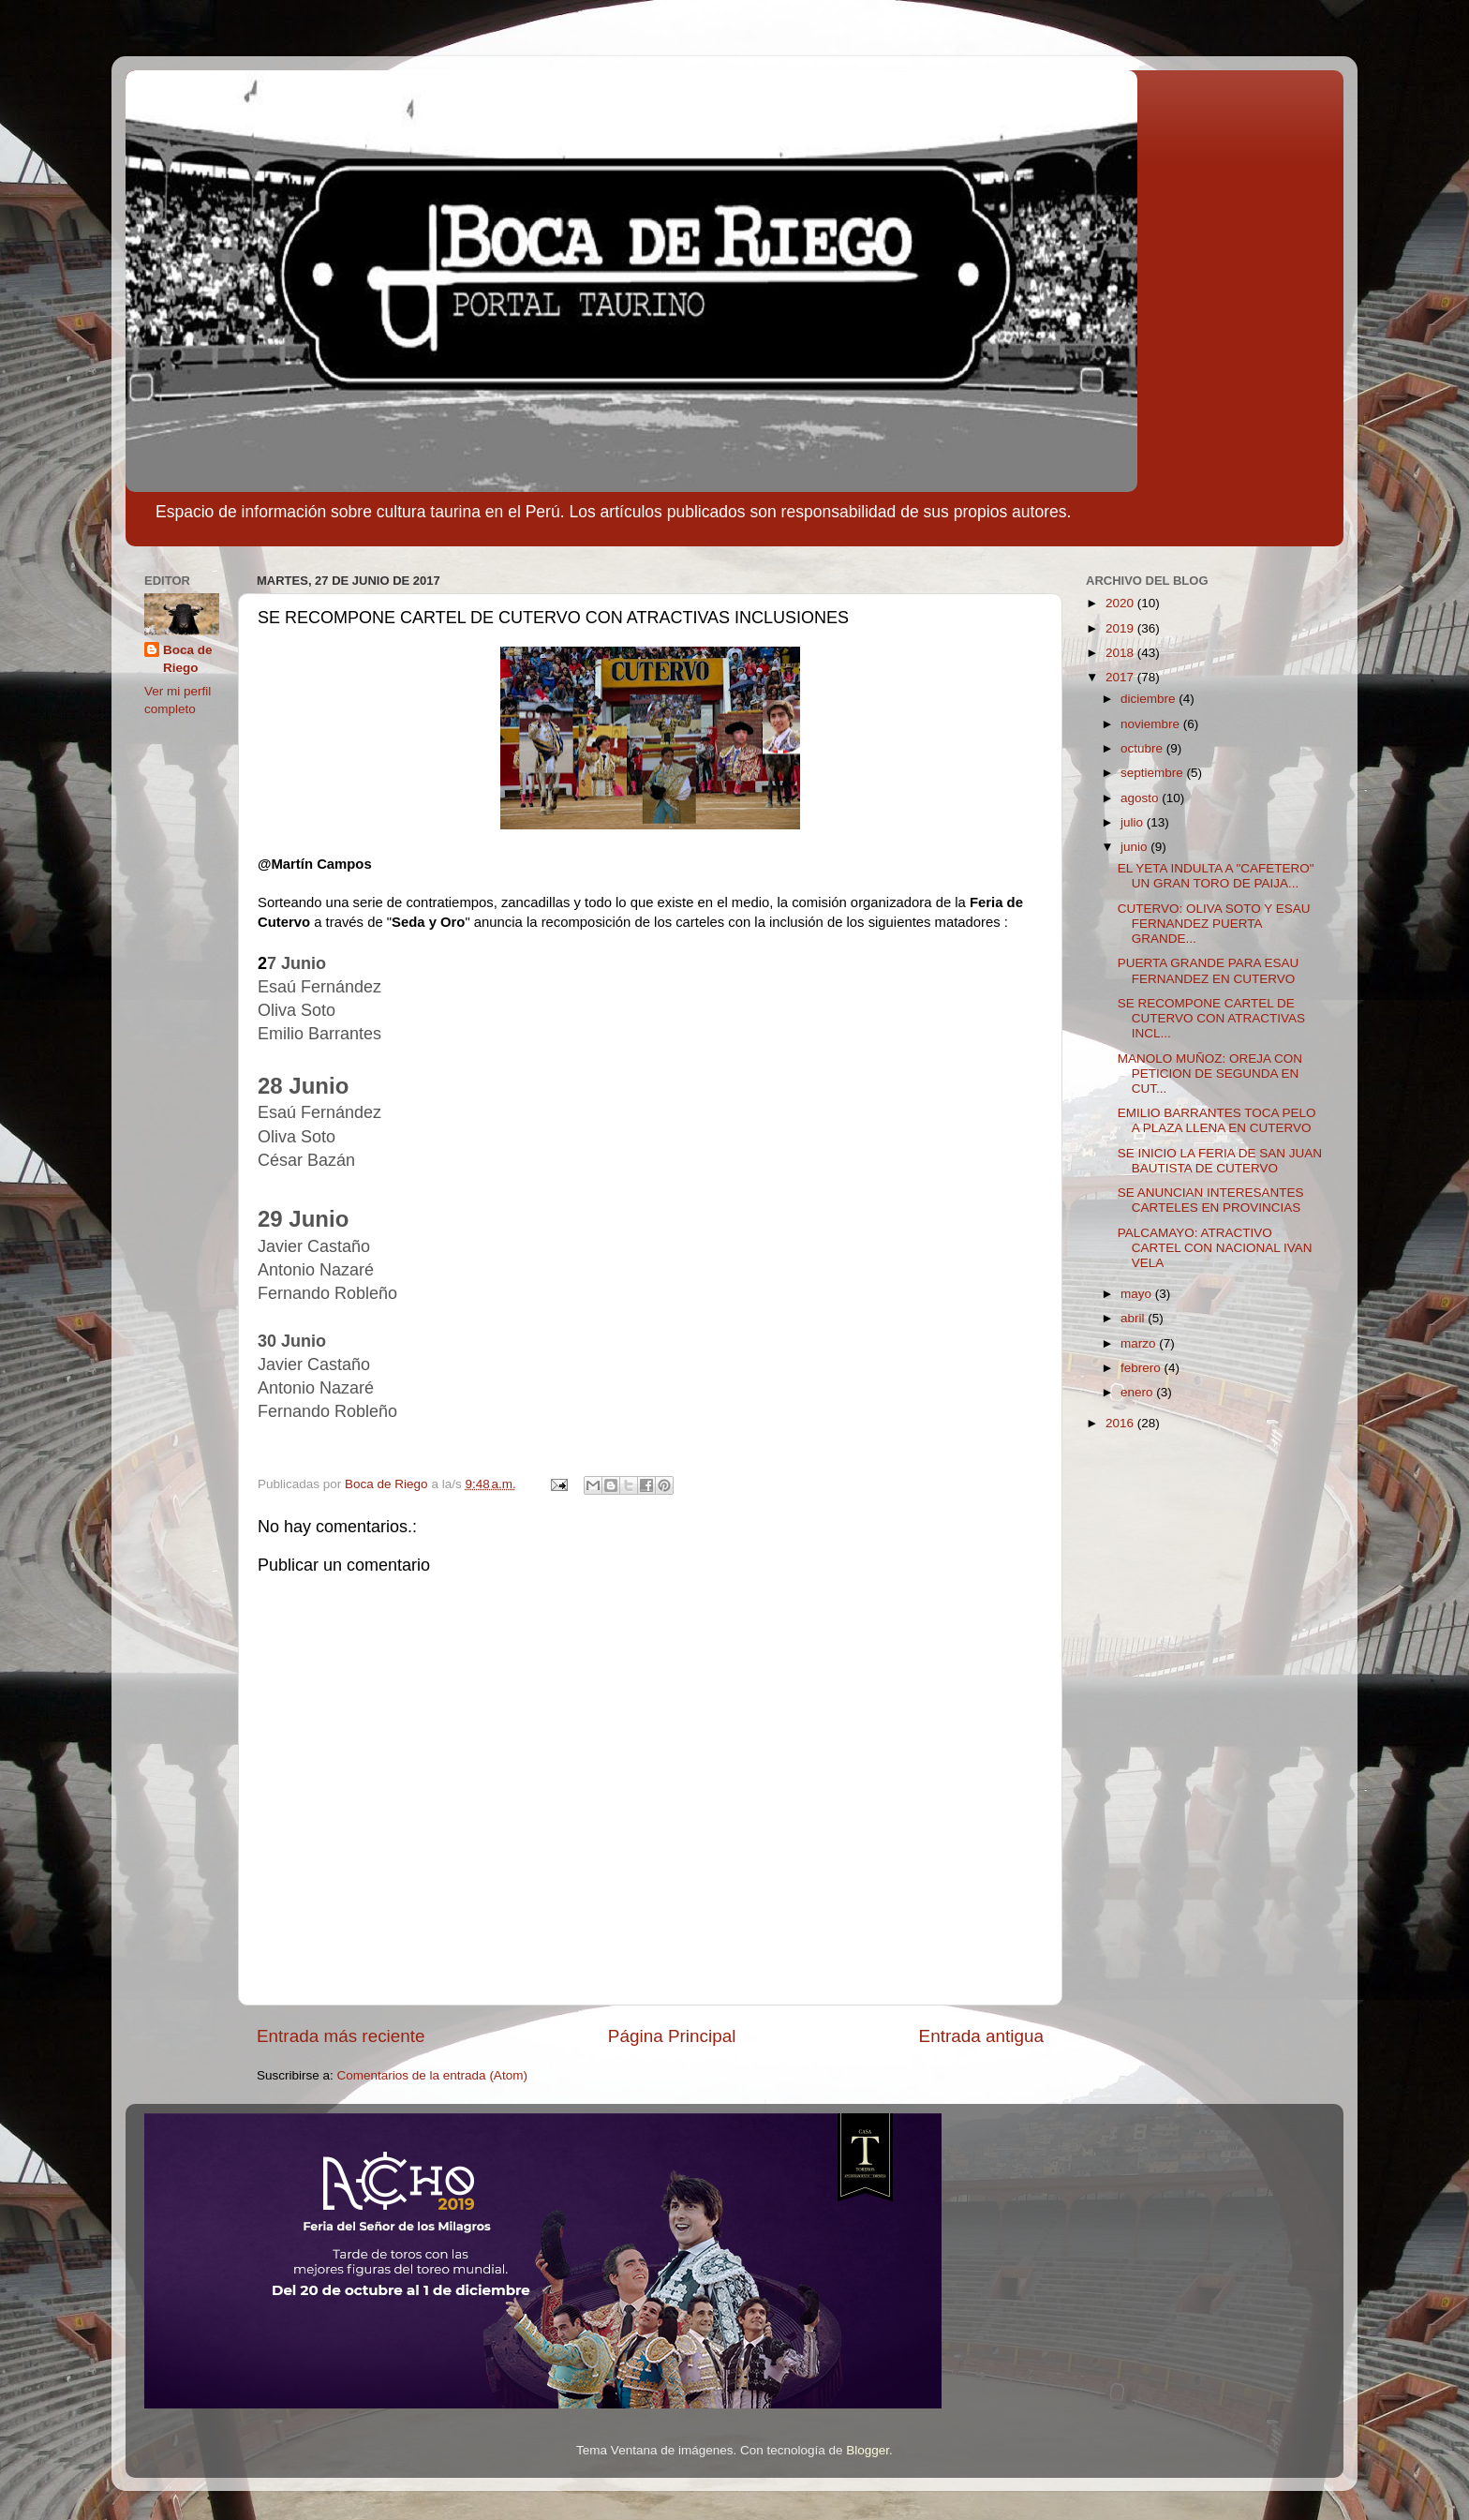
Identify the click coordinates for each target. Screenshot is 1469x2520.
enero (1138, 1392)
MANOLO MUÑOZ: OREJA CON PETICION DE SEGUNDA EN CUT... (1210, 1073)
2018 (1121, 653)
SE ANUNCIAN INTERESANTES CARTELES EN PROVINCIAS (1211, 1200)
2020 (1121, 603)
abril (1134, 1318)
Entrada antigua (981, 2036)
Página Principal (672, 2036)
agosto (1141, 798)
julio (1133, 822)
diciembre (1149, 699)
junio (1135, 847)
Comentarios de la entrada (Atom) (432, 2075)
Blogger (867, 2450)
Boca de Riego (188, 659)
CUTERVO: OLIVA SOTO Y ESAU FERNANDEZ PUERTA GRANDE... (1214, 924)
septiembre (1153, 773)
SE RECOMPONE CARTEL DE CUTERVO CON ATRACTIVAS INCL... (1211, 1018)
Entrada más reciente (341, 2036)
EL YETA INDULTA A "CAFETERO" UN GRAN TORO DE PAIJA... (1216, 875)
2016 (1121, 1423)
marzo (1139, 1343)
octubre (1143, 748)
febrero (1142, 1368)
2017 (1121, 677)
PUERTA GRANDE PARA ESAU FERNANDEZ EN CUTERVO (1208, 970)
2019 (1121, 628)
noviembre (1151, 724)
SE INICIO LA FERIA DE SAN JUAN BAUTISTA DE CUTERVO (1220, 1160)
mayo (1137, 1294)
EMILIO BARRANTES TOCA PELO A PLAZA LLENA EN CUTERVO (1217, 1120)
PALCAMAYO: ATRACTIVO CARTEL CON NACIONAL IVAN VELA (1215, 1248)
